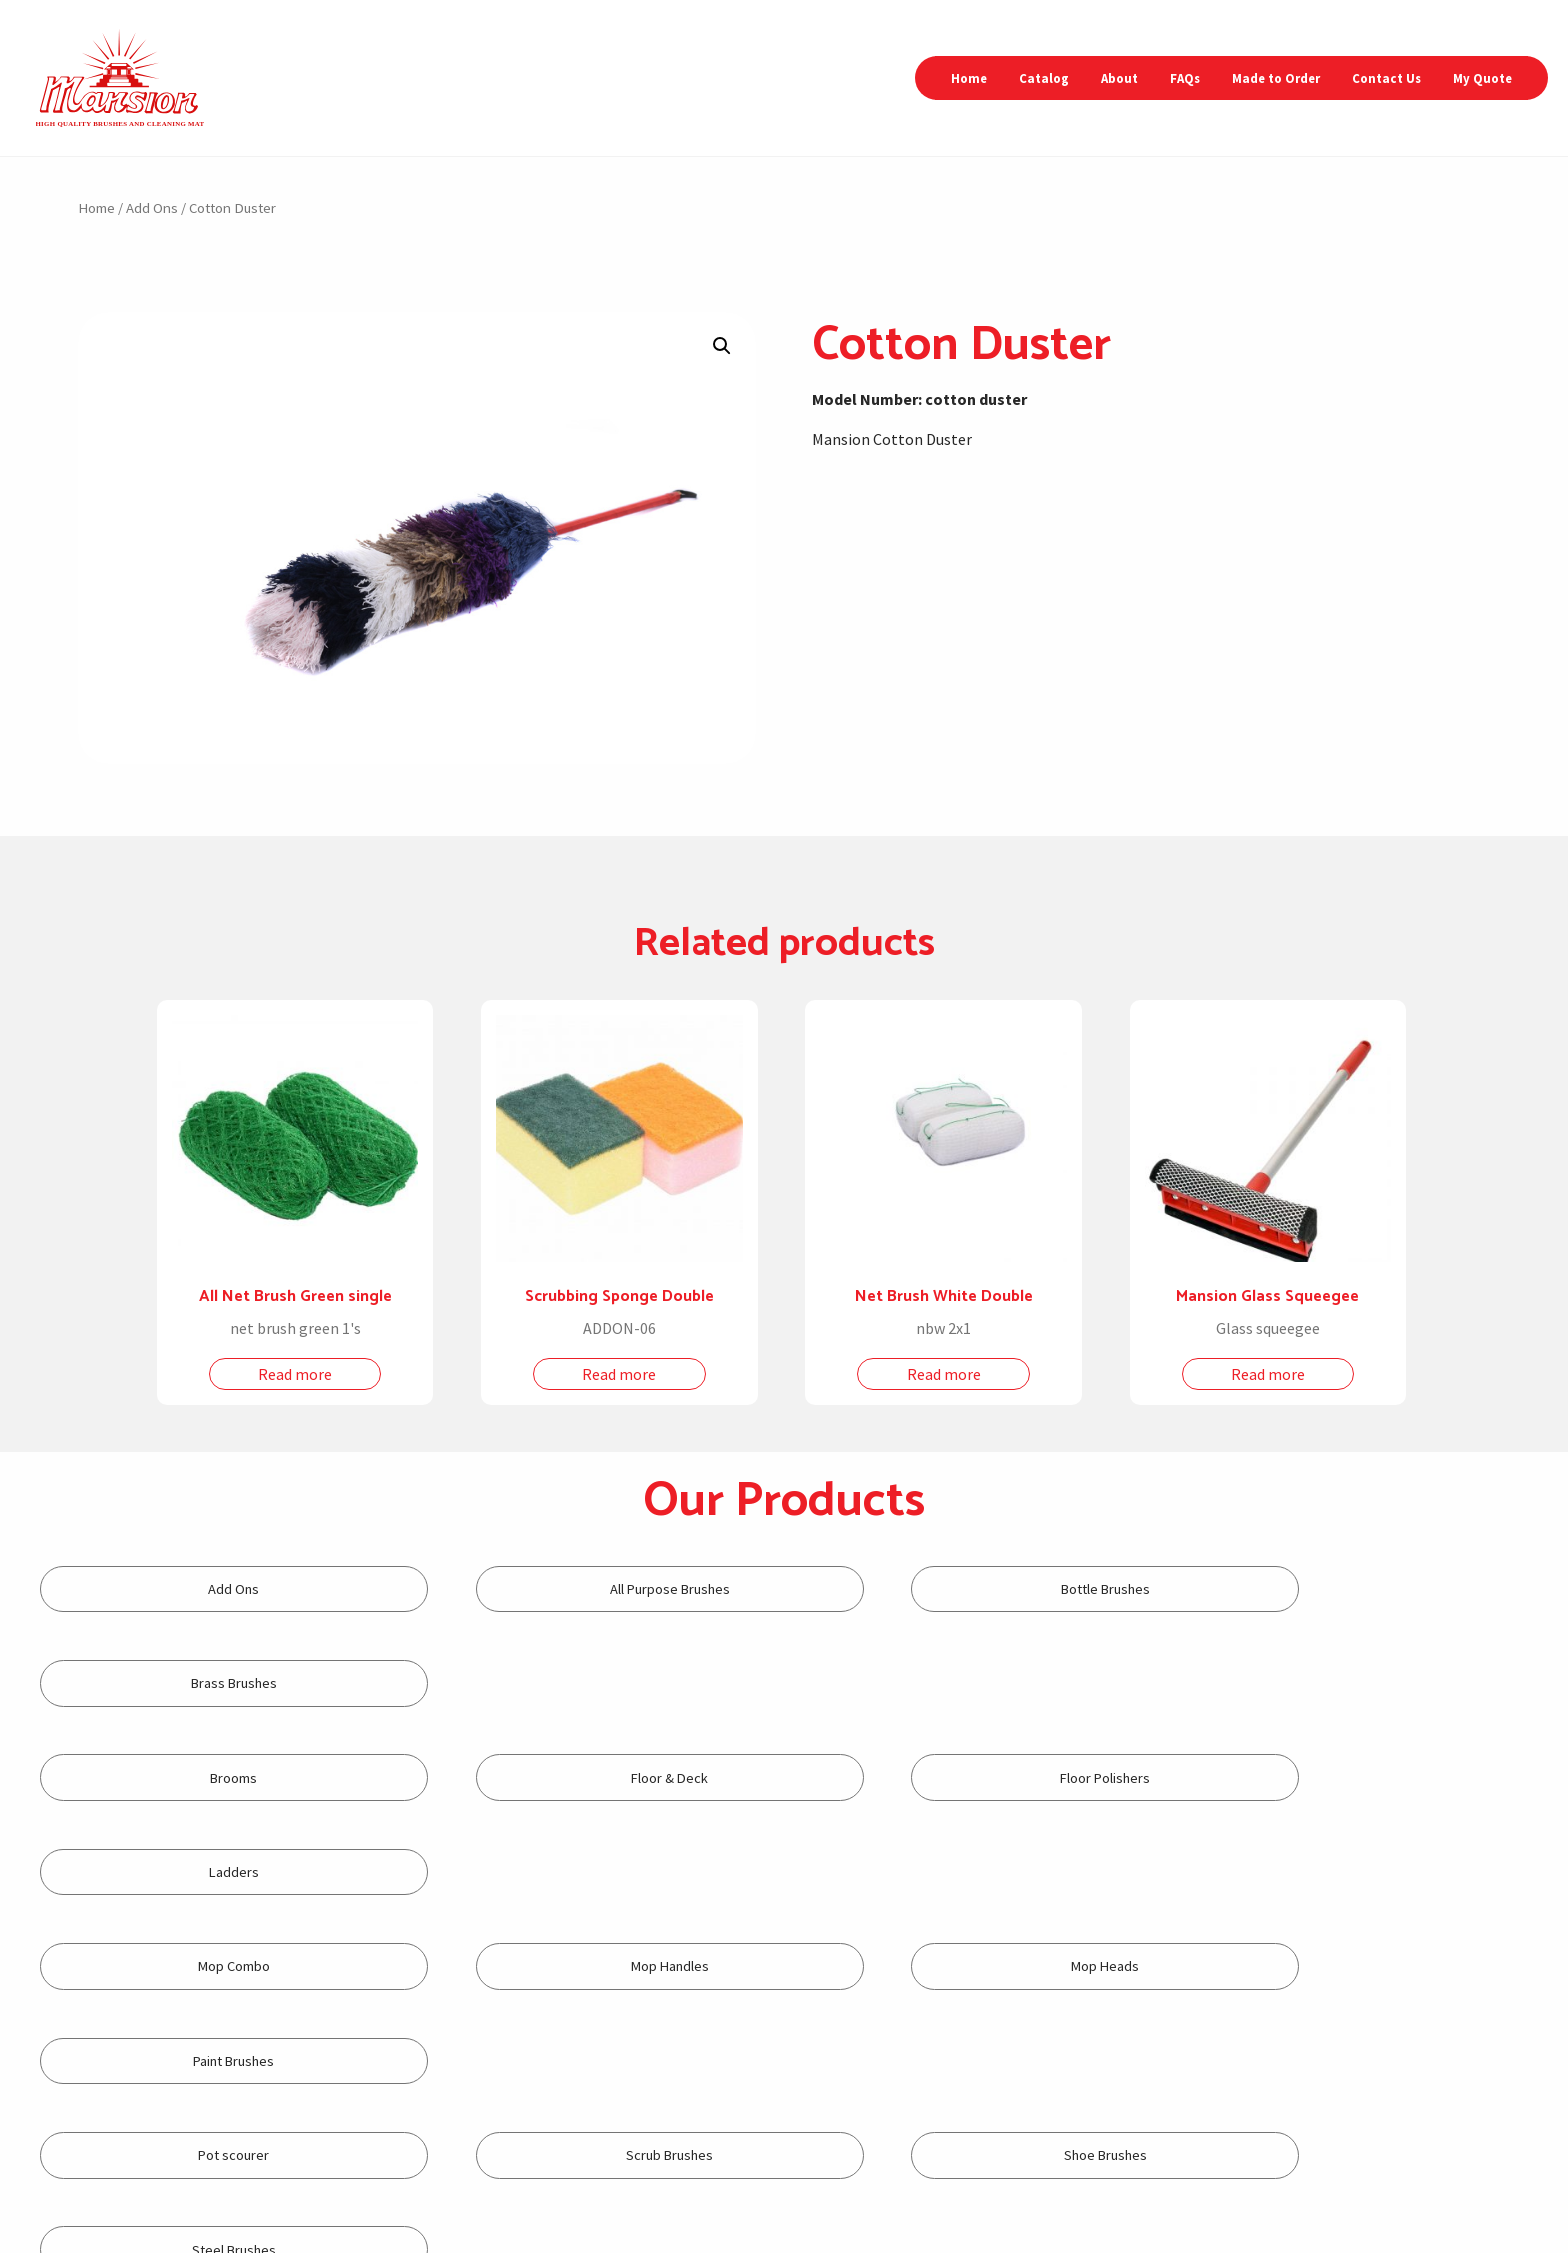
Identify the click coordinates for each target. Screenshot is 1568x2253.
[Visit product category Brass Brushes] (1358, 1589)
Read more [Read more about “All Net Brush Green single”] (295, 1374)
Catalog (1044, 78)
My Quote (1482, 78)
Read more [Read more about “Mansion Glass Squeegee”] (1268, 1374)
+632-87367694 (558, 2178)
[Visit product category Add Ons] (204, 1589)
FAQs (1185, 78)
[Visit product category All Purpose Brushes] (589, 1589)
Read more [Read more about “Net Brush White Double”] (944, 1374)
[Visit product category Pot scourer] (204, 1872)
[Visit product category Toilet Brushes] (204, 1966)
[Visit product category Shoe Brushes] (973, 1872)
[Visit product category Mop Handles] (589, 1777)
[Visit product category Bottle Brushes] (973, 1589)
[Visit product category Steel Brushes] (1358, 1872)
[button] (722, 346)
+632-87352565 (554, 2160)
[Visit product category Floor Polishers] (973, 1683)
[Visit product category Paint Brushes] (1358, 1777)
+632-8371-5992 (850, 2160)
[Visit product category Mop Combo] (204, 1777)
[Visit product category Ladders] (1358, 1683)
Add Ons (152, 208)
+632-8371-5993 (854, 2177)
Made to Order (1276, 78)
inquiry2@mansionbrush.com (1158, 2124)
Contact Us (1386, 78)
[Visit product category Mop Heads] (973, 1777)
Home (969, 78)
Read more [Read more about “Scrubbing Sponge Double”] (619, 1374)
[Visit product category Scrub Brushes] (589, 1872)
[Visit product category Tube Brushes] (589, 1966)
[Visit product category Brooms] (204, 1683)
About (1119, 78)
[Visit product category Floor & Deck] (589, 1683)
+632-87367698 (633, 2160)
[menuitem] (969, 78)
